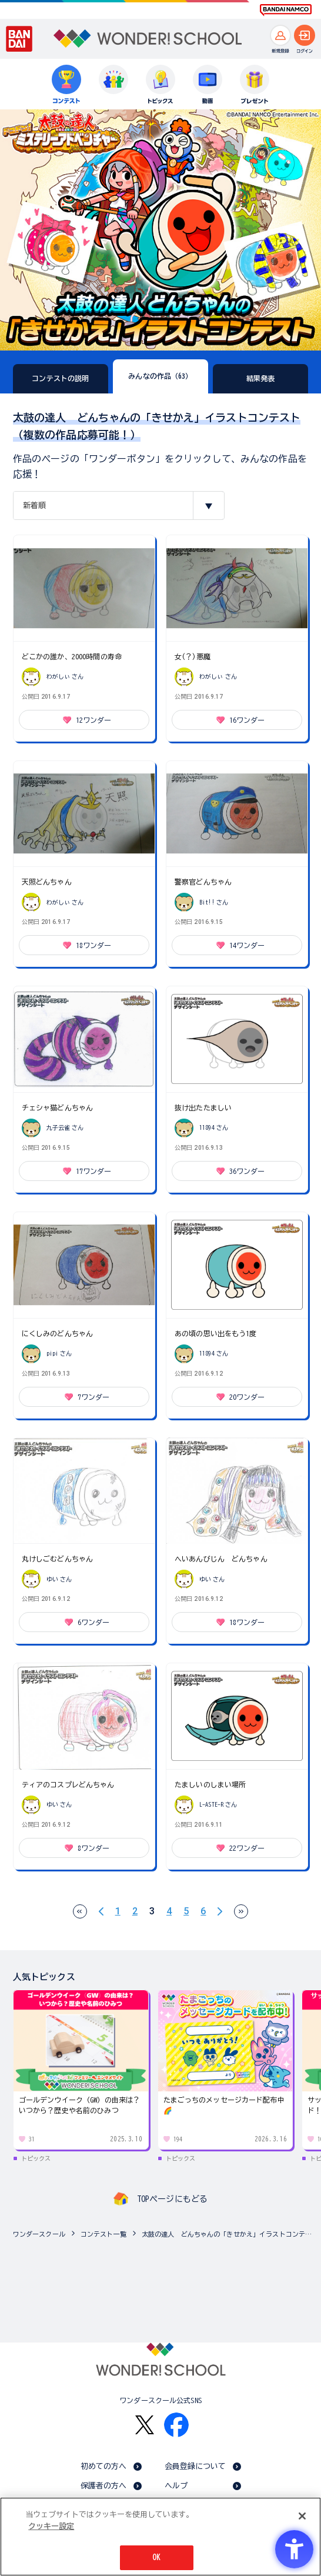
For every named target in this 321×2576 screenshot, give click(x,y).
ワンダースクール (39, 2234)
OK (156, 2557)
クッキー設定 (51, 2526)
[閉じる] (302, 2516)
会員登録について (195, 2466)
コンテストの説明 (60, 378)
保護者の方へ (104, 2486)
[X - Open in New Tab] (144, 2425)
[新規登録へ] (280, 35)
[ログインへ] (304, 35)
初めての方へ (104, 2466)
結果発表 (260, 378)
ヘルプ (176, 2486)
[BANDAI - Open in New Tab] (19, 39)
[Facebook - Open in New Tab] (176, 2425)
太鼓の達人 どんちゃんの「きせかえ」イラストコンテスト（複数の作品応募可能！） (228, 2234)
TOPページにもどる (172, 2199)
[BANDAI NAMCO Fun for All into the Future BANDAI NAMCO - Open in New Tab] (286, 10)
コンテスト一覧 (103, 2234)
